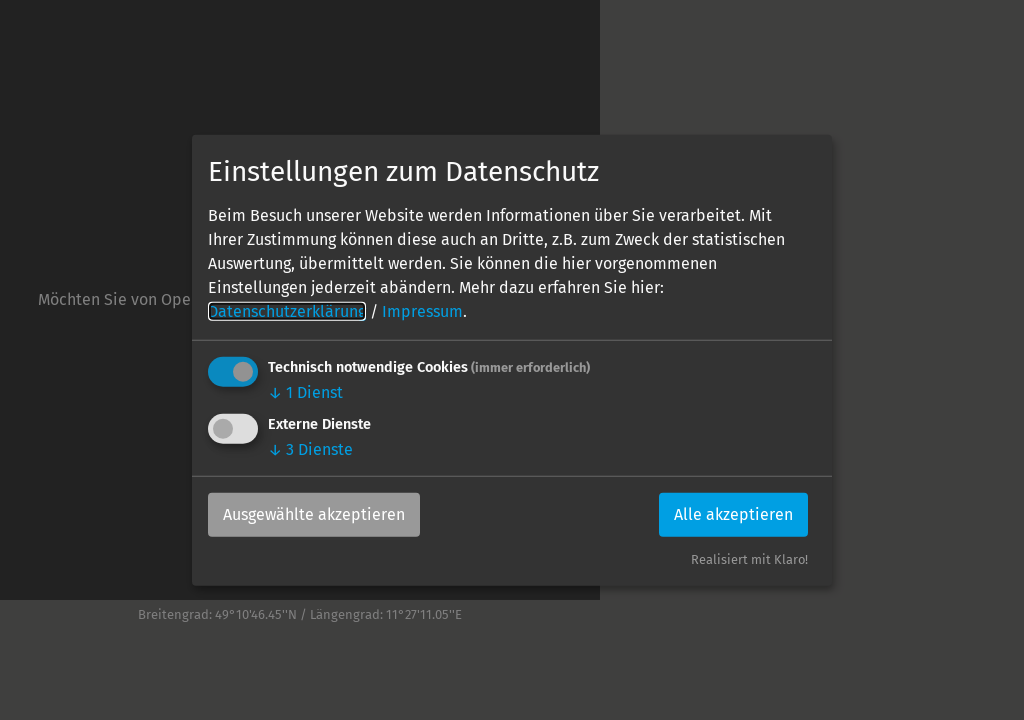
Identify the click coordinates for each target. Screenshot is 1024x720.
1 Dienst (305, 392)
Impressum (422, 311)
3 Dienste (310, 449)
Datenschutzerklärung (287, 311)
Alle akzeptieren (733, 514)
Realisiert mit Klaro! (749, 559)
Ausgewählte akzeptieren (314, 514)
